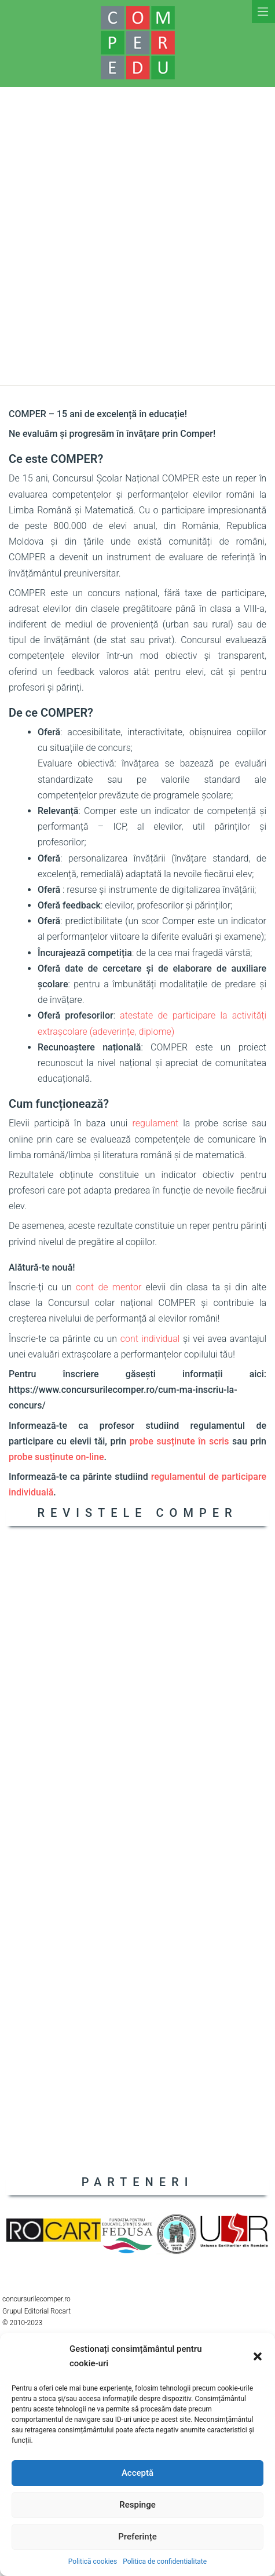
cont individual (150, 1338)
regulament (155, 1123)
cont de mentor (108, 1287)
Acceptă (137, 2473)
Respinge (137, 2505)
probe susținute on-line (56, 1456)
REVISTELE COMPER (137, 1513)
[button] (257, 2356)
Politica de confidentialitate (165, 2561)
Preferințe (137, 2536)
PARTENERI (138, 2182)
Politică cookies (92, 2561)
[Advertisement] (137, 236)
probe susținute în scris (179, 1441)
